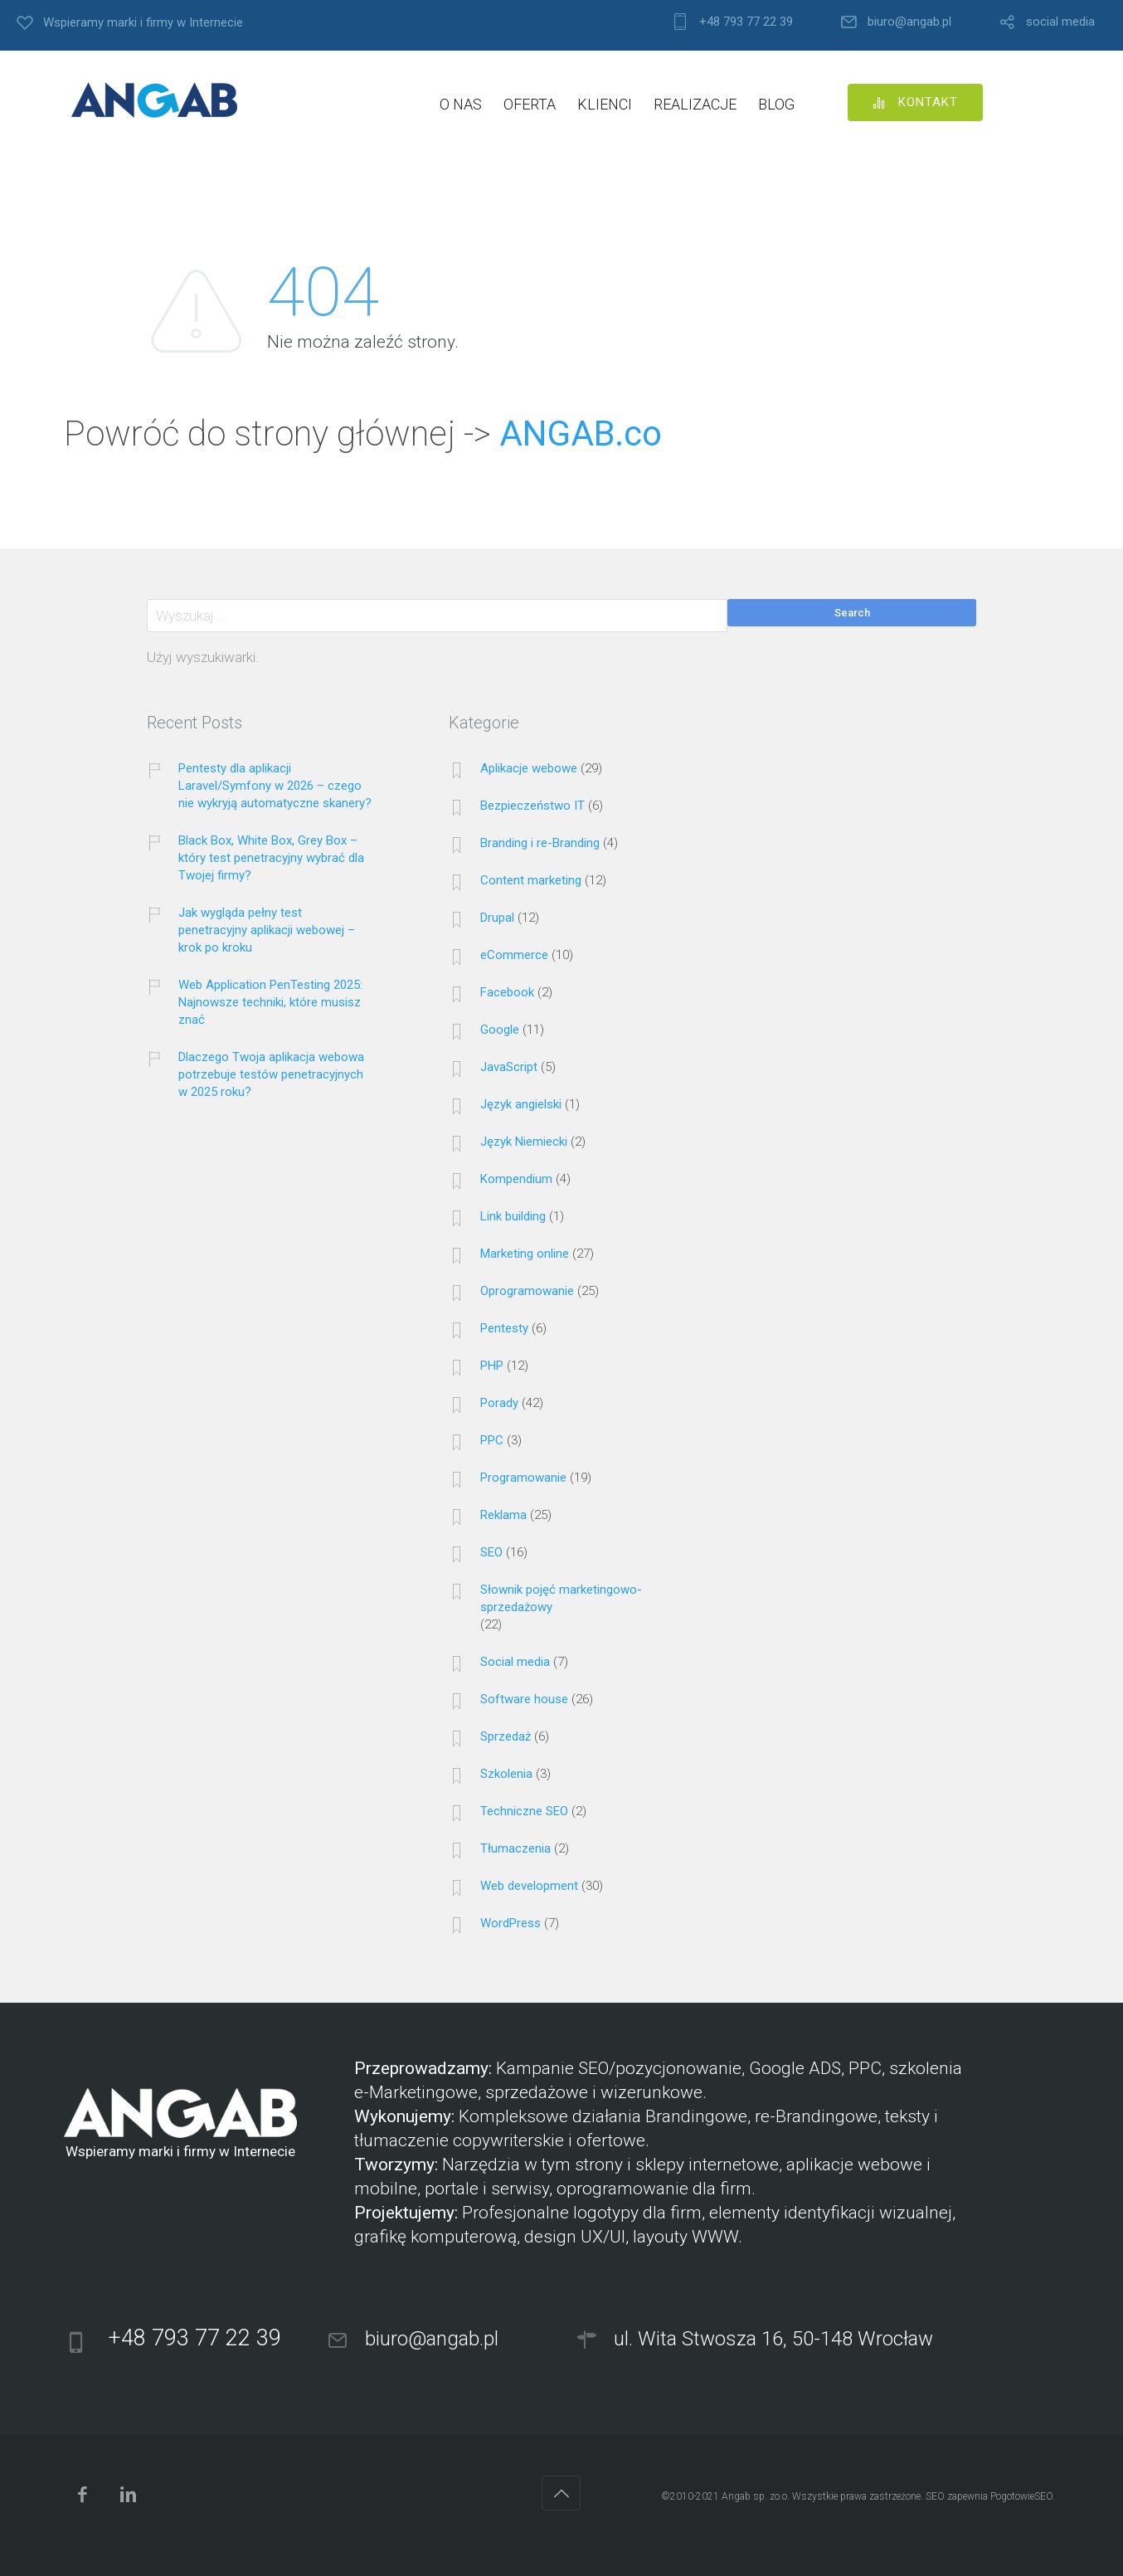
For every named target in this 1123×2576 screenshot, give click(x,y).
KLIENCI (604, 104)
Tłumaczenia (515, 1848)
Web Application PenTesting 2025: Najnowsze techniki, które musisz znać (270, 1002)
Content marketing (530, 880)
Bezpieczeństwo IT (532, 805)
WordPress (510, 1923)
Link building (513, 1216)
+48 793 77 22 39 (746, 22)
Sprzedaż (505, 1736)
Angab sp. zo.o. (756, 2496)
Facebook (507, 992)
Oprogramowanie (527, 1290)
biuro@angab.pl (909, 22)
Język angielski (521, 1104)
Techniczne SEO (524, 1811)
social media (1060, 22)
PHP (491, 1365)
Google (499, 1029)
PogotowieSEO (1021, 2496)
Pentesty (504, 1328)
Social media (515, 1661)
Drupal (497, 917)
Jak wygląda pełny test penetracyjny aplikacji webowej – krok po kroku (266, 930)
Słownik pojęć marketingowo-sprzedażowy (561, 1598)
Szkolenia (506, 1773)
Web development (529, 1885)
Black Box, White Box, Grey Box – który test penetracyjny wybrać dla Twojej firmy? (271, 858)
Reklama (503, 1514)
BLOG (776, 104)
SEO (491, 1552)
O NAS (461, 104)
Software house (524, 1699)
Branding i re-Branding (540, 842)
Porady (499, 1402)
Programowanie (523, 1477)
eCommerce (514, 954)
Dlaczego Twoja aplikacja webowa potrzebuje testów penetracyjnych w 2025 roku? (271, 1074)
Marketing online (524, 1253)
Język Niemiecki (523, 1141)
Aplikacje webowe (528, 768)
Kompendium (516, 1178)
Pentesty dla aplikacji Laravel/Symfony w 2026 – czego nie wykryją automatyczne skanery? (275, 786)
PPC (491, 1440)
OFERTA (529, 104)
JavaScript (508, 1066)
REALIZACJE (695, 104)
